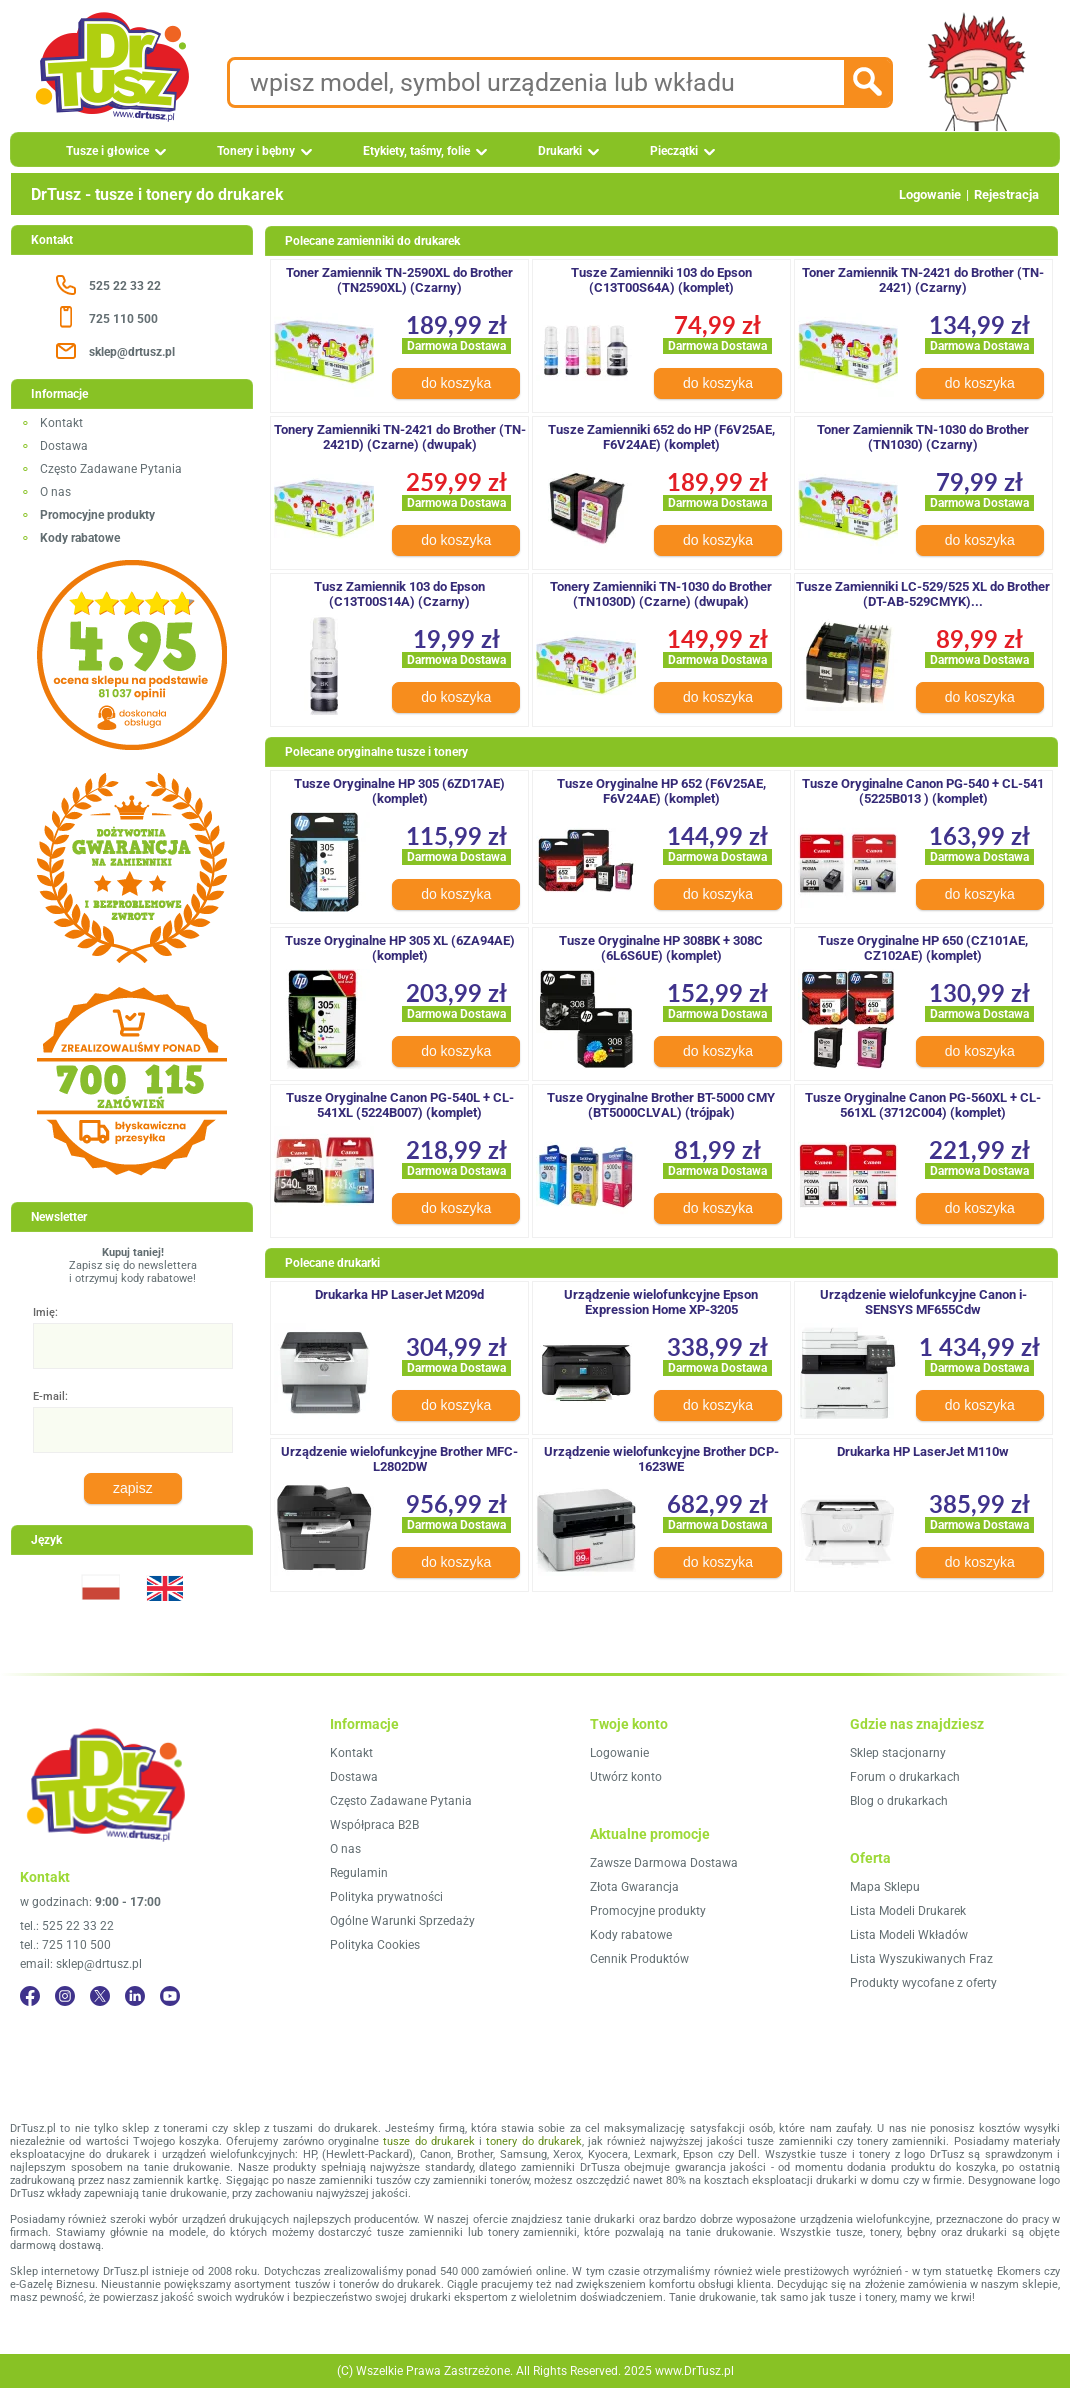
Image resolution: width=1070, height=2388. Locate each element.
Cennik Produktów (639, 1959)
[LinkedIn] (135, 1996)
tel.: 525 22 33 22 (67, 1926)
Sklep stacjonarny (898, 1753)
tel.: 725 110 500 (65, 1945)
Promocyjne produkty (648, 1911)
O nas (55, 492)
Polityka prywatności (386, 1897)
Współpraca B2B (374, 1825)
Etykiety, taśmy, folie (416, 151)
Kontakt (61, 423)
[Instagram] (65, 1996)
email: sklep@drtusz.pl (81, 1964)
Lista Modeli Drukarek (908, 1911)
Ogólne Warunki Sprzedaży (402, 1921)
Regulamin (359, 1873)
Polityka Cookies (375, 1945)
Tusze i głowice (107, 151)
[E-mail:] (133, 1430)
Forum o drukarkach (905, 1777)
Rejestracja (1006, 194)
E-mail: (50, 1396)
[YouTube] (170, 1996)
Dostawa (64, 446)
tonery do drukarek (534, 2141)
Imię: (45, 1312)
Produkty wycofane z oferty (923, 1983)
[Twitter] (100, 1996)
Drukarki (560, 151)
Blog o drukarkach (899, 1801)
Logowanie (930, 194)
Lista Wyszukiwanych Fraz (921, 1959)
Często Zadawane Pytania (111, 469)
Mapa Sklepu (885, 1887)
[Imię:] (133, 1346)
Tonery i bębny (256, 151)
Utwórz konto (626, 1777)
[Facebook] (30, 1996)
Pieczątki (674, 151)
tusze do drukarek (429, 2141)
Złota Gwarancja (634, 1887)
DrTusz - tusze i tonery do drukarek (157, 194)
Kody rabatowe (631, 1935)
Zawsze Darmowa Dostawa (664, 1863)
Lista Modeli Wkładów (909, 1935)
